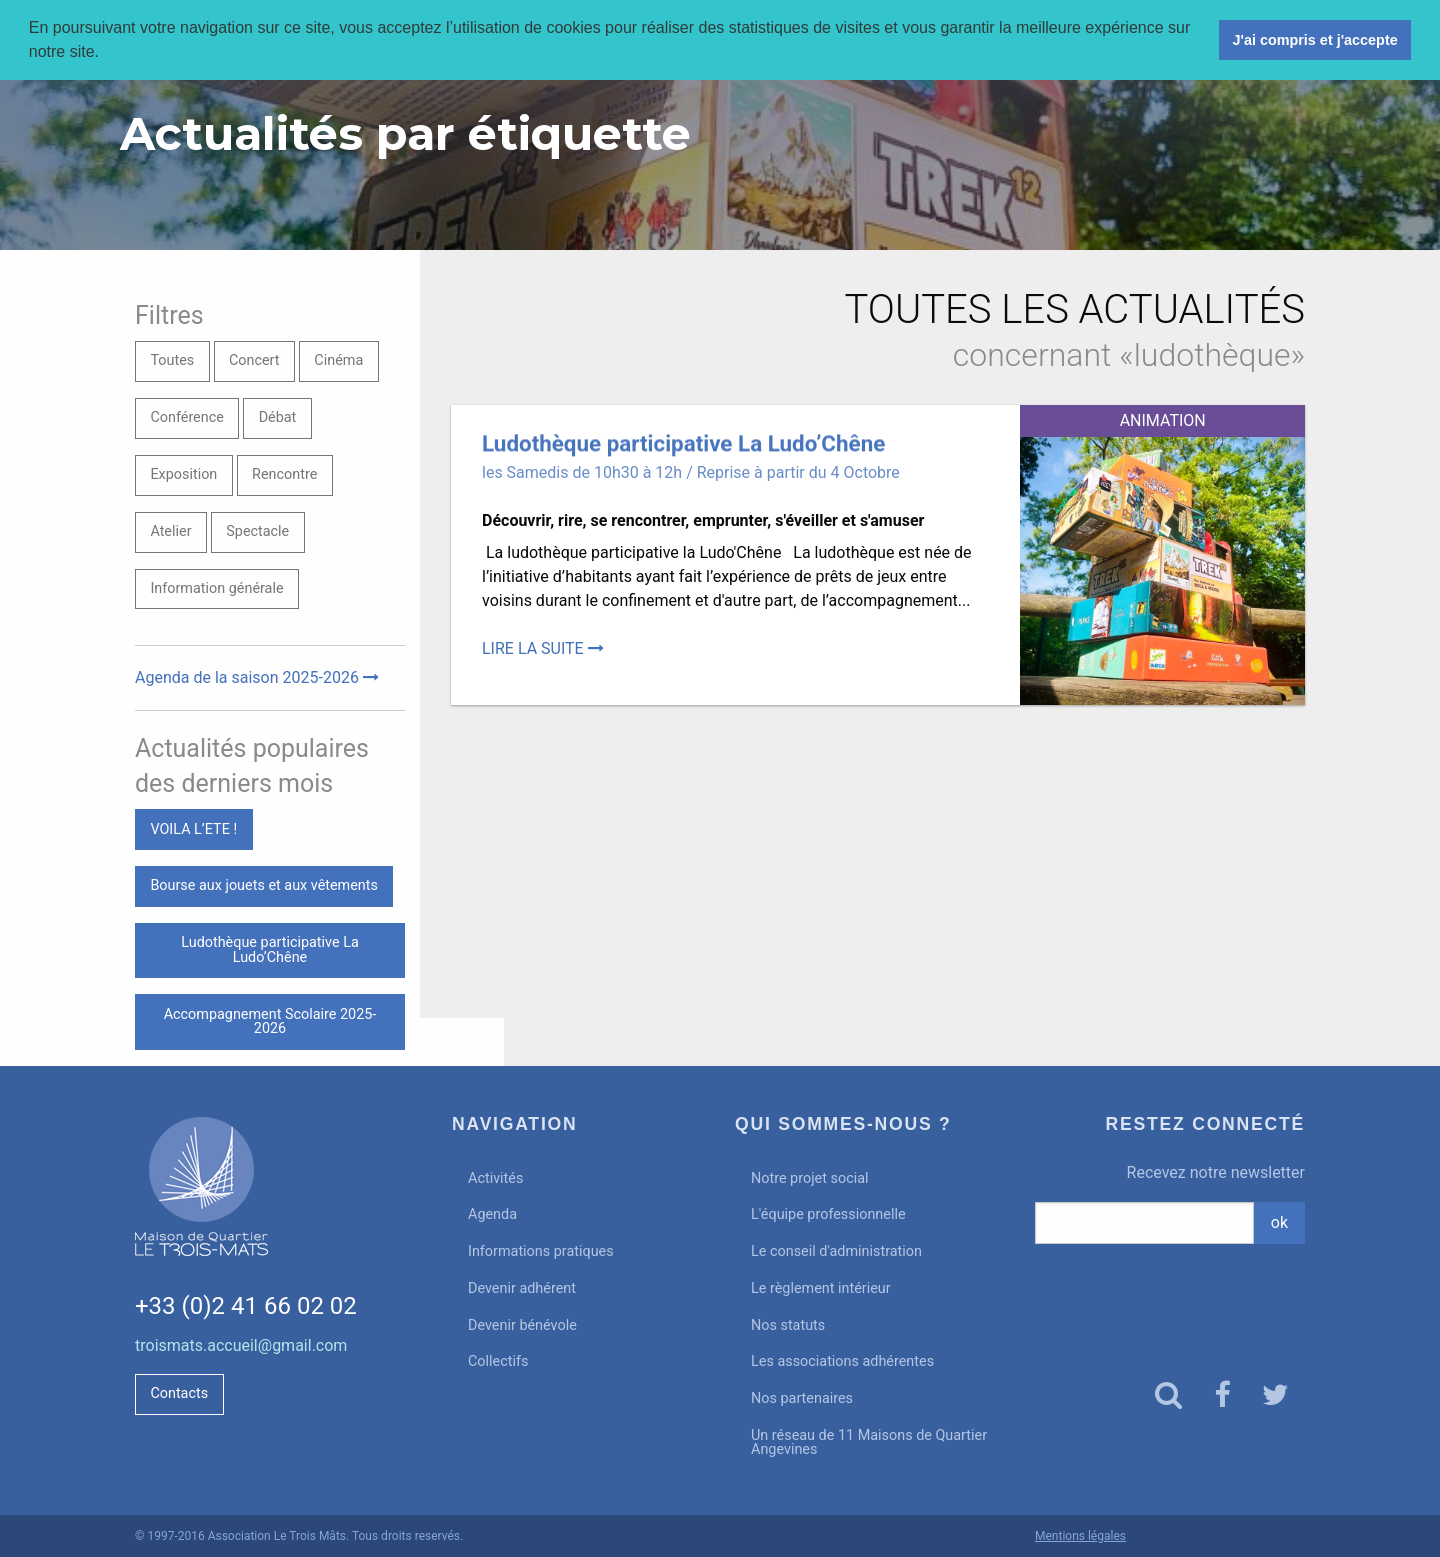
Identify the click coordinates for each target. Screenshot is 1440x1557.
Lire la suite (543, 648)
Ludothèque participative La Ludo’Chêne (269, 949)
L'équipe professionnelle (828, 1214)
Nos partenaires (802, 1398)
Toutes (172, 360)
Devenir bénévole (522, 1325)
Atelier (170, 531)
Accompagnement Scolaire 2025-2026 (270, 1021)
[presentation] (1170, 1294)
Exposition (183, 474)
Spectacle (257, 531)
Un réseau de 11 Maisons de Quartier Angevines (869, 1442)
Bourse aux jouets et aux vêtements (264, 885)
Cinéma (338, 360)
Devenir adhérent (522, 1288)
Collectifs (498, 1361)
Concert (254, 360)
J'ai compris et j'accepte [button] (1314, 40)
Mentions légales (1080, 1536)
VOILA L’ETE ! (193, 829)
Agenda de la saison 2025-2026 (257, 677)
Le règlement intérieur (821, 1288)
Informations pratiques (541, 1251)
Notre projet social (810, 1178)
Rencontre (284, 474)
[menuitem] (578, 1178)
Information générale (216, 588)
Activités (495, 1178)
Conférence (186, 417)
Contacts (179, 1393)
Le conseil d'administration (836, 1251)
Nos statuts (788, 1325)
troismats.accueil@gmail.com (241, 1345)
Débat (278, 417)
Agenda (492, 1214)
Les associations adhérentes (842, 1361)
